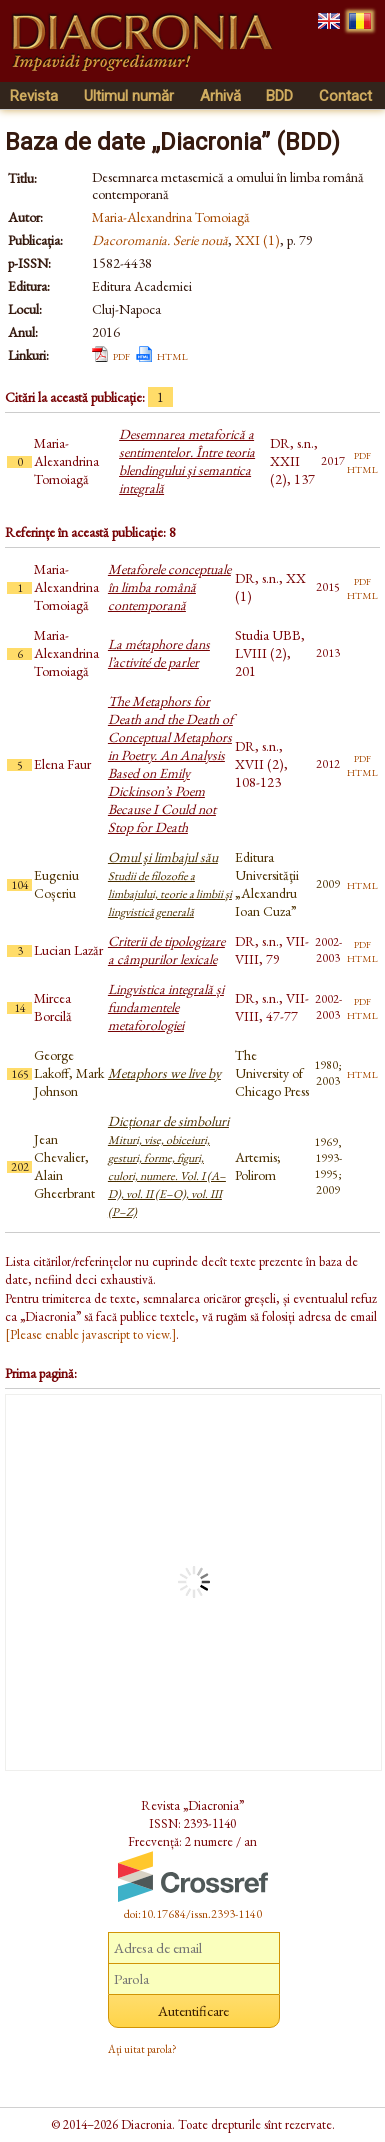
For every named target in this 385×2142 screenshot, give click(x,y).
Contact (345, 96)
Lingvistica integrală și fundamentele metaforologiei (166, 1007)
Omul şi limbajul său (170, 884)
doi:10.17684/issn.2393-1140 (193, 1914)
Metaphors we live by (164, 1073)
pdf (121, 355)
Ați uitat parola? (142, 2049)
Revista (34, 96)
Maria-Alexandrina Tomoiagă (171, 217)
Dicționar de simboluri (168, 1166)
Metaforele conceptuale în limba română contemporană (169, 587)
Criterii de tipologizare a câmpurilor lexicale (166, 950)
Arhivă (220, 96)
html (172, 355)
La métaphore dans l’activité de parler (159, 653)
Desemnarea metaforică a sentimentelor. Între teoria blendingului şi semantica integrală (187, 461)
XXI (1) (257, 240)
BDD (279, 96)
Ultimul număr (129, 96)
